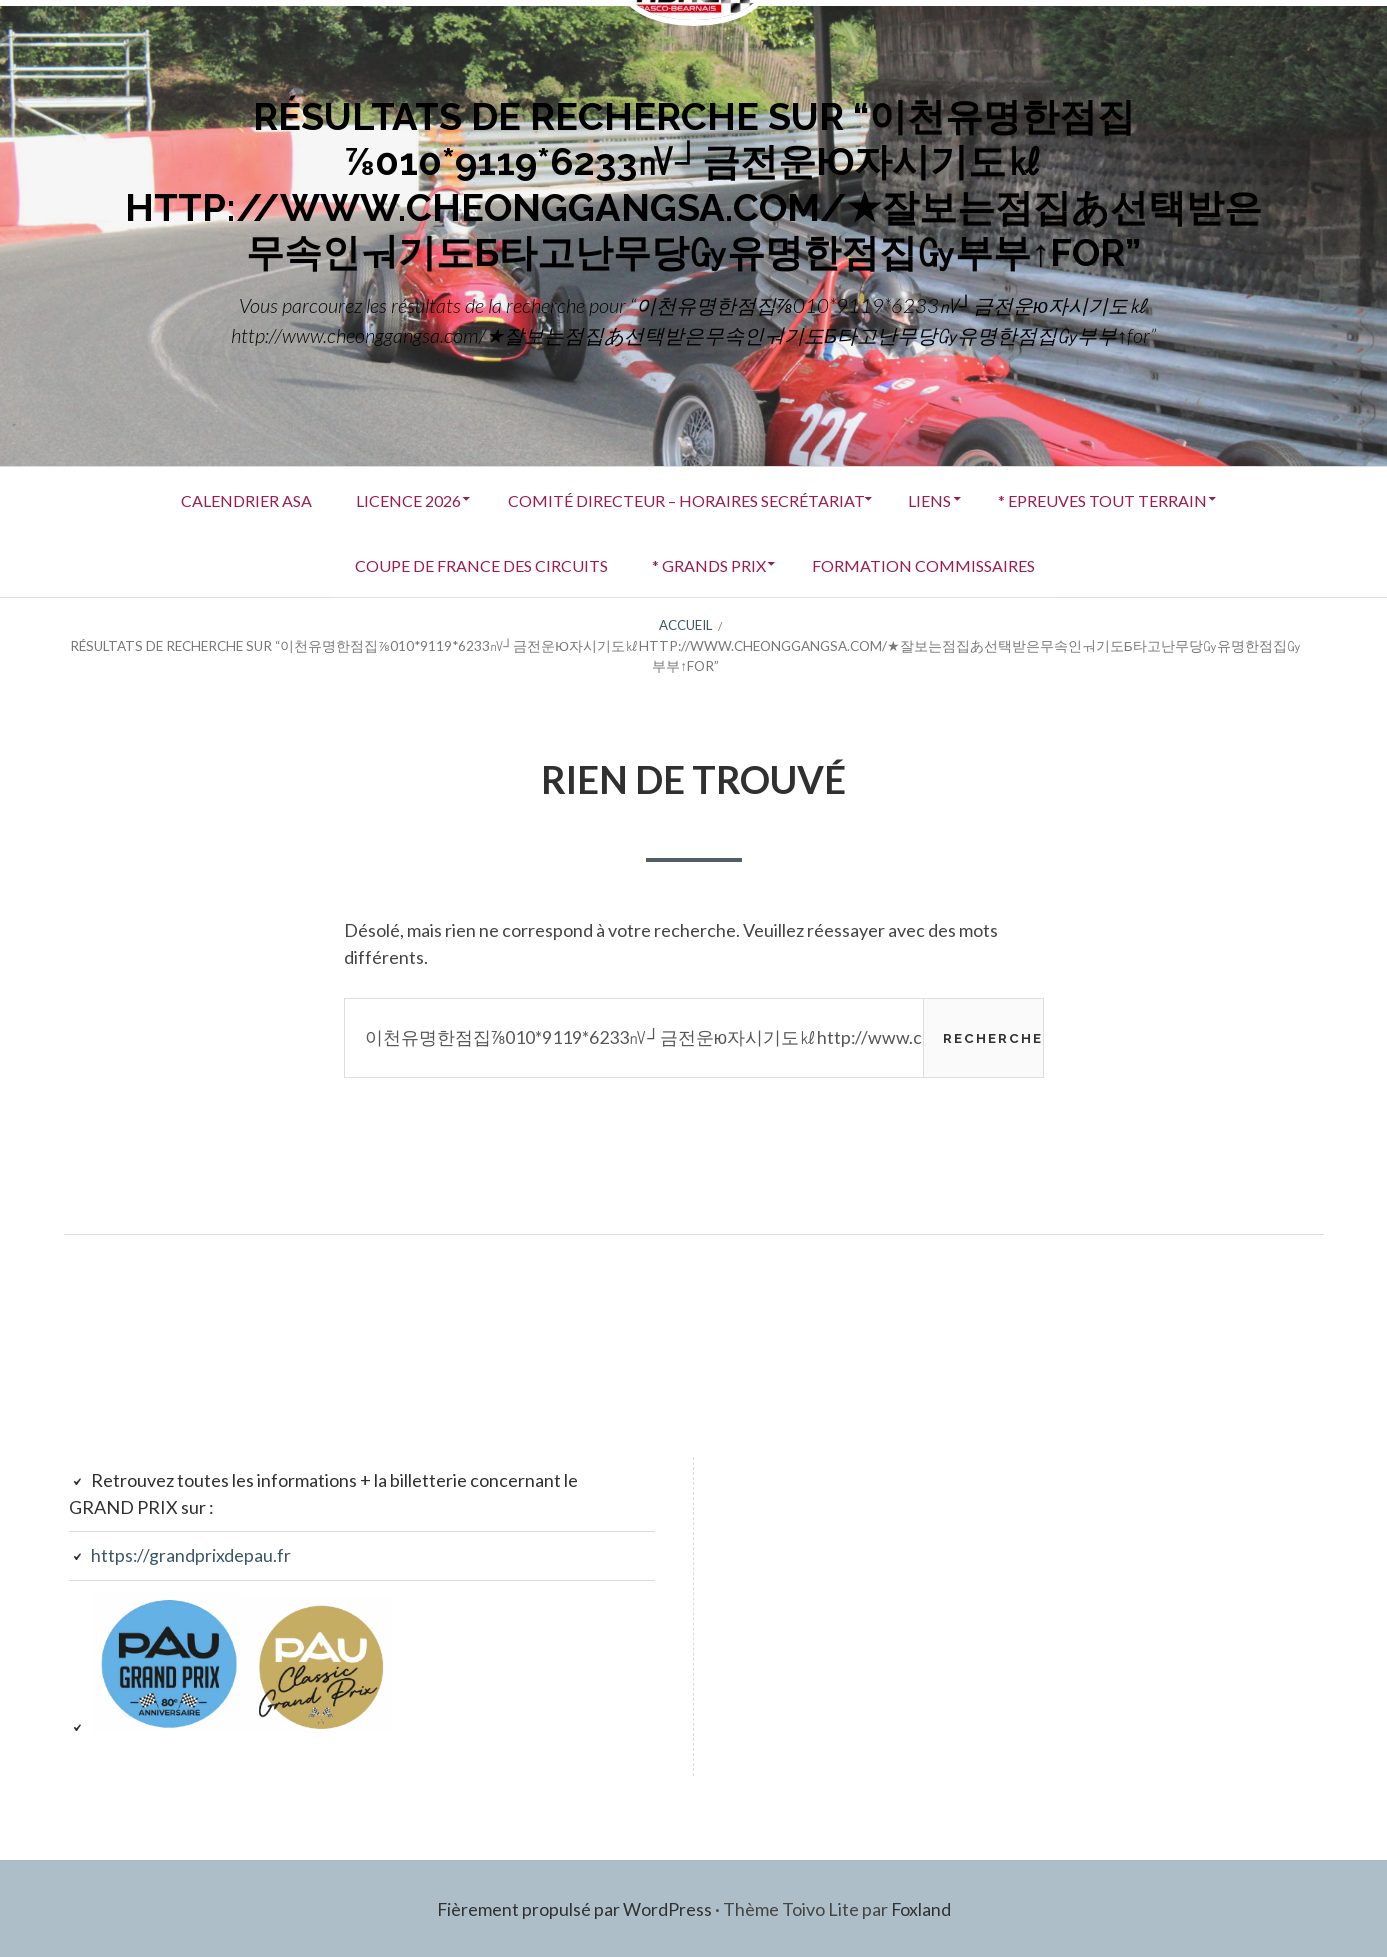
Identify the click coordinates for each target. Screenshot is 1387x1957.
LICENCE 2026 (399, 498)
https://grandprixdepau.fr (191, 1554)
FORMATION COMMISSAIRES (929, 563)
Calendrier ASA (230, 498)
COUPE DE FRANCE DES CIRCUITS (473, 563)
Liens (936, 498)
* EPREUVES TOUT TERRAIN (1115, 498)
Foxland (921, 1907)
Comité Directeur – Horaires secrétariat (683, 498)
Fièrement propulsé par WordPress (574, 1907)
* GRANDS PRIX (708, 563)
